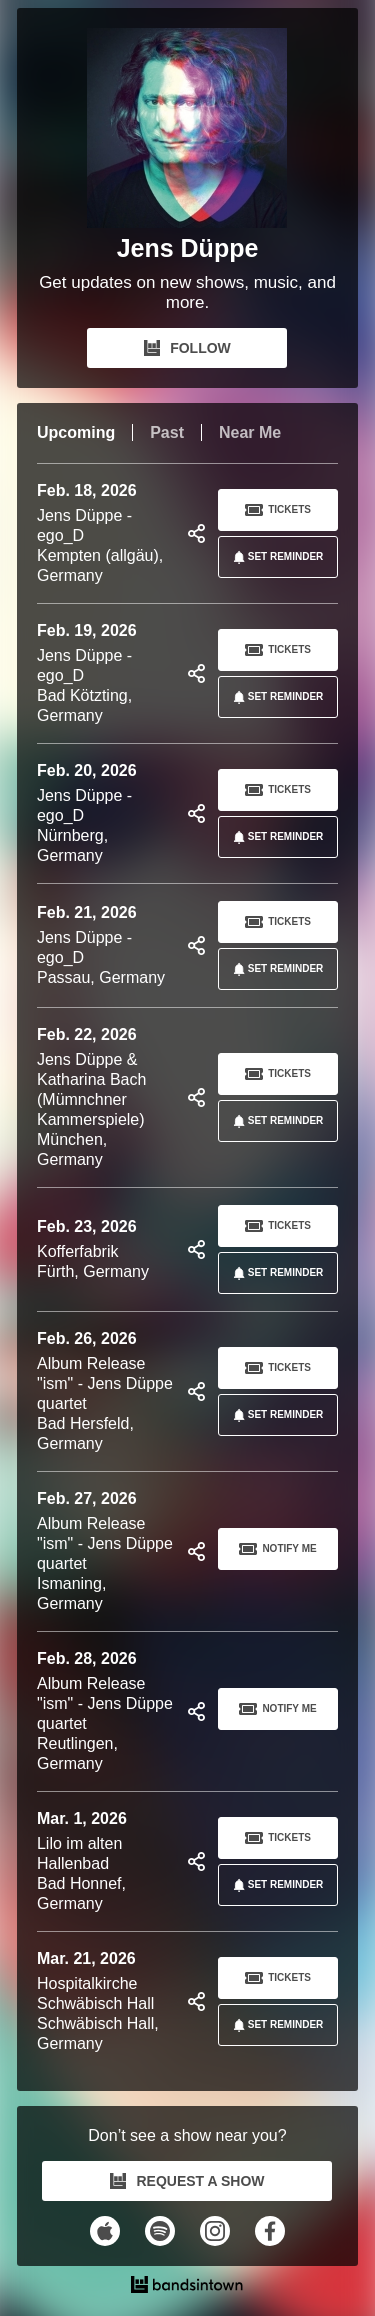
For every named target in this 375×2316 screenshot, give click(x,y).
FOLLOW (187, 348)
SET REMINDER (275, 557)
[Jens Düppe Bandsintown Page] (187, 128)
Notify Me (277, 1549)
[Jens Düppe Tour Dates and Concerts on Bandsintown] (187, 2287)
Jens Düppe (188, 248)
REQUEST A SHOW (187, 2181)
